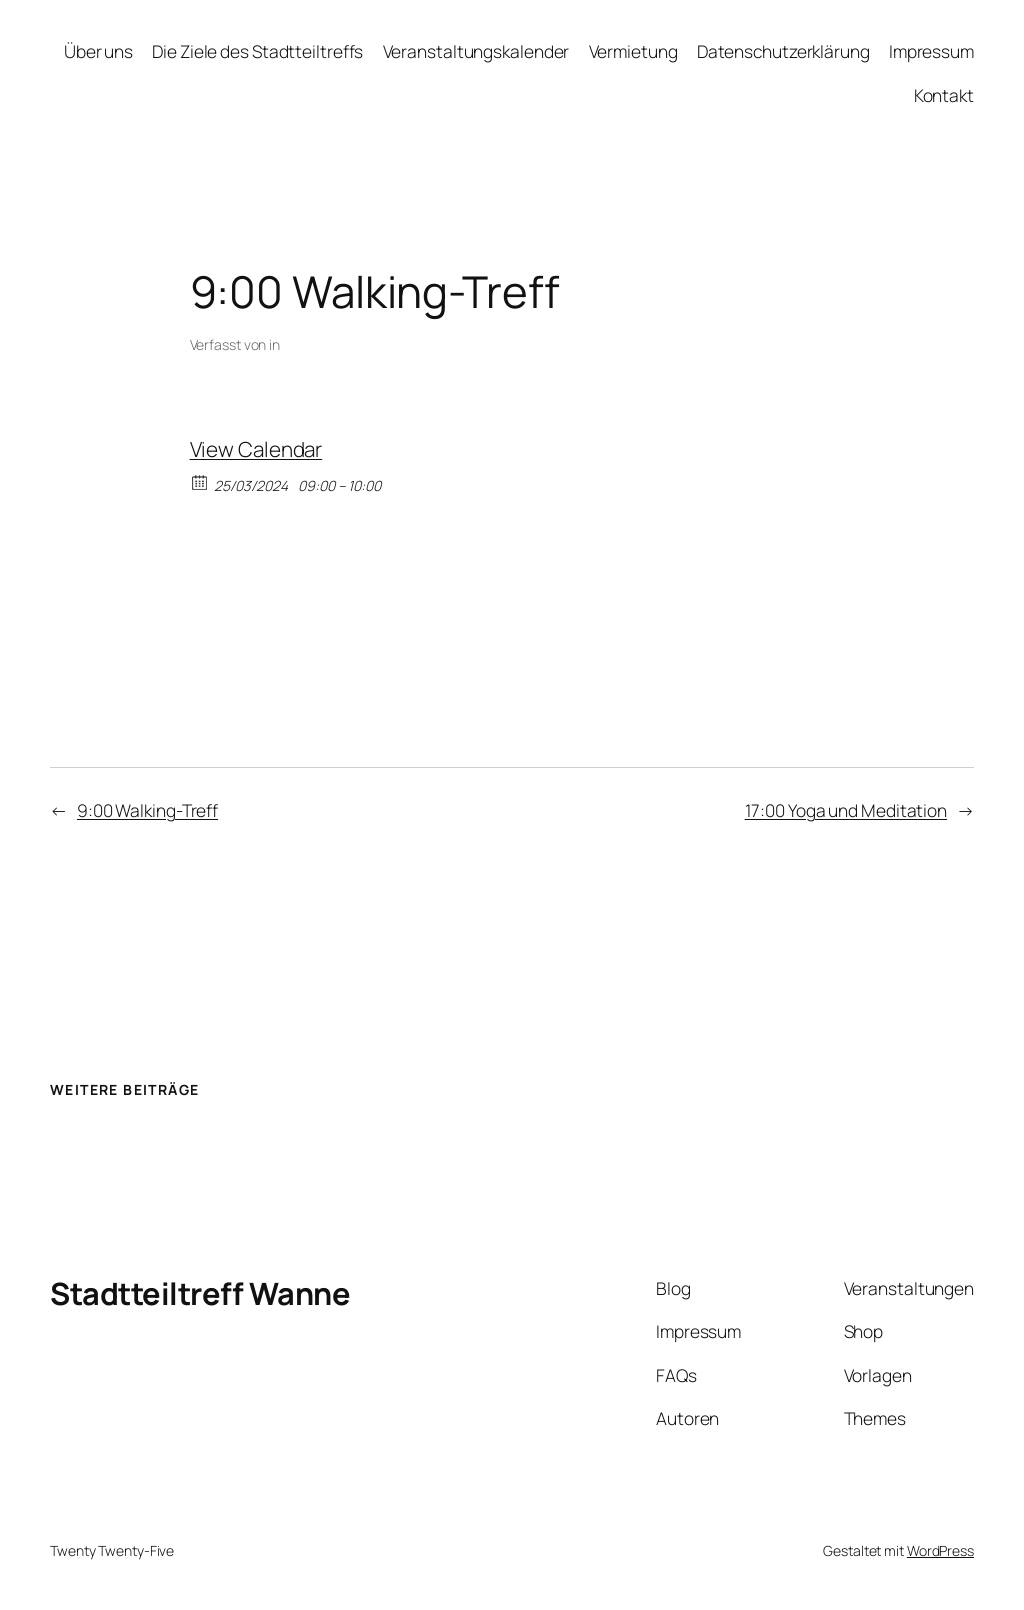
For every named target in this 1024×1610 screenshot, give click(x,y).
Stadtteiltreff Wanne (200, 1293)
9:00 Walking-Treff (147, 810)
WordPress (940, 1550)
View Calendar (256, 449)
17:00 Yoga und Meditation (846, 810)
